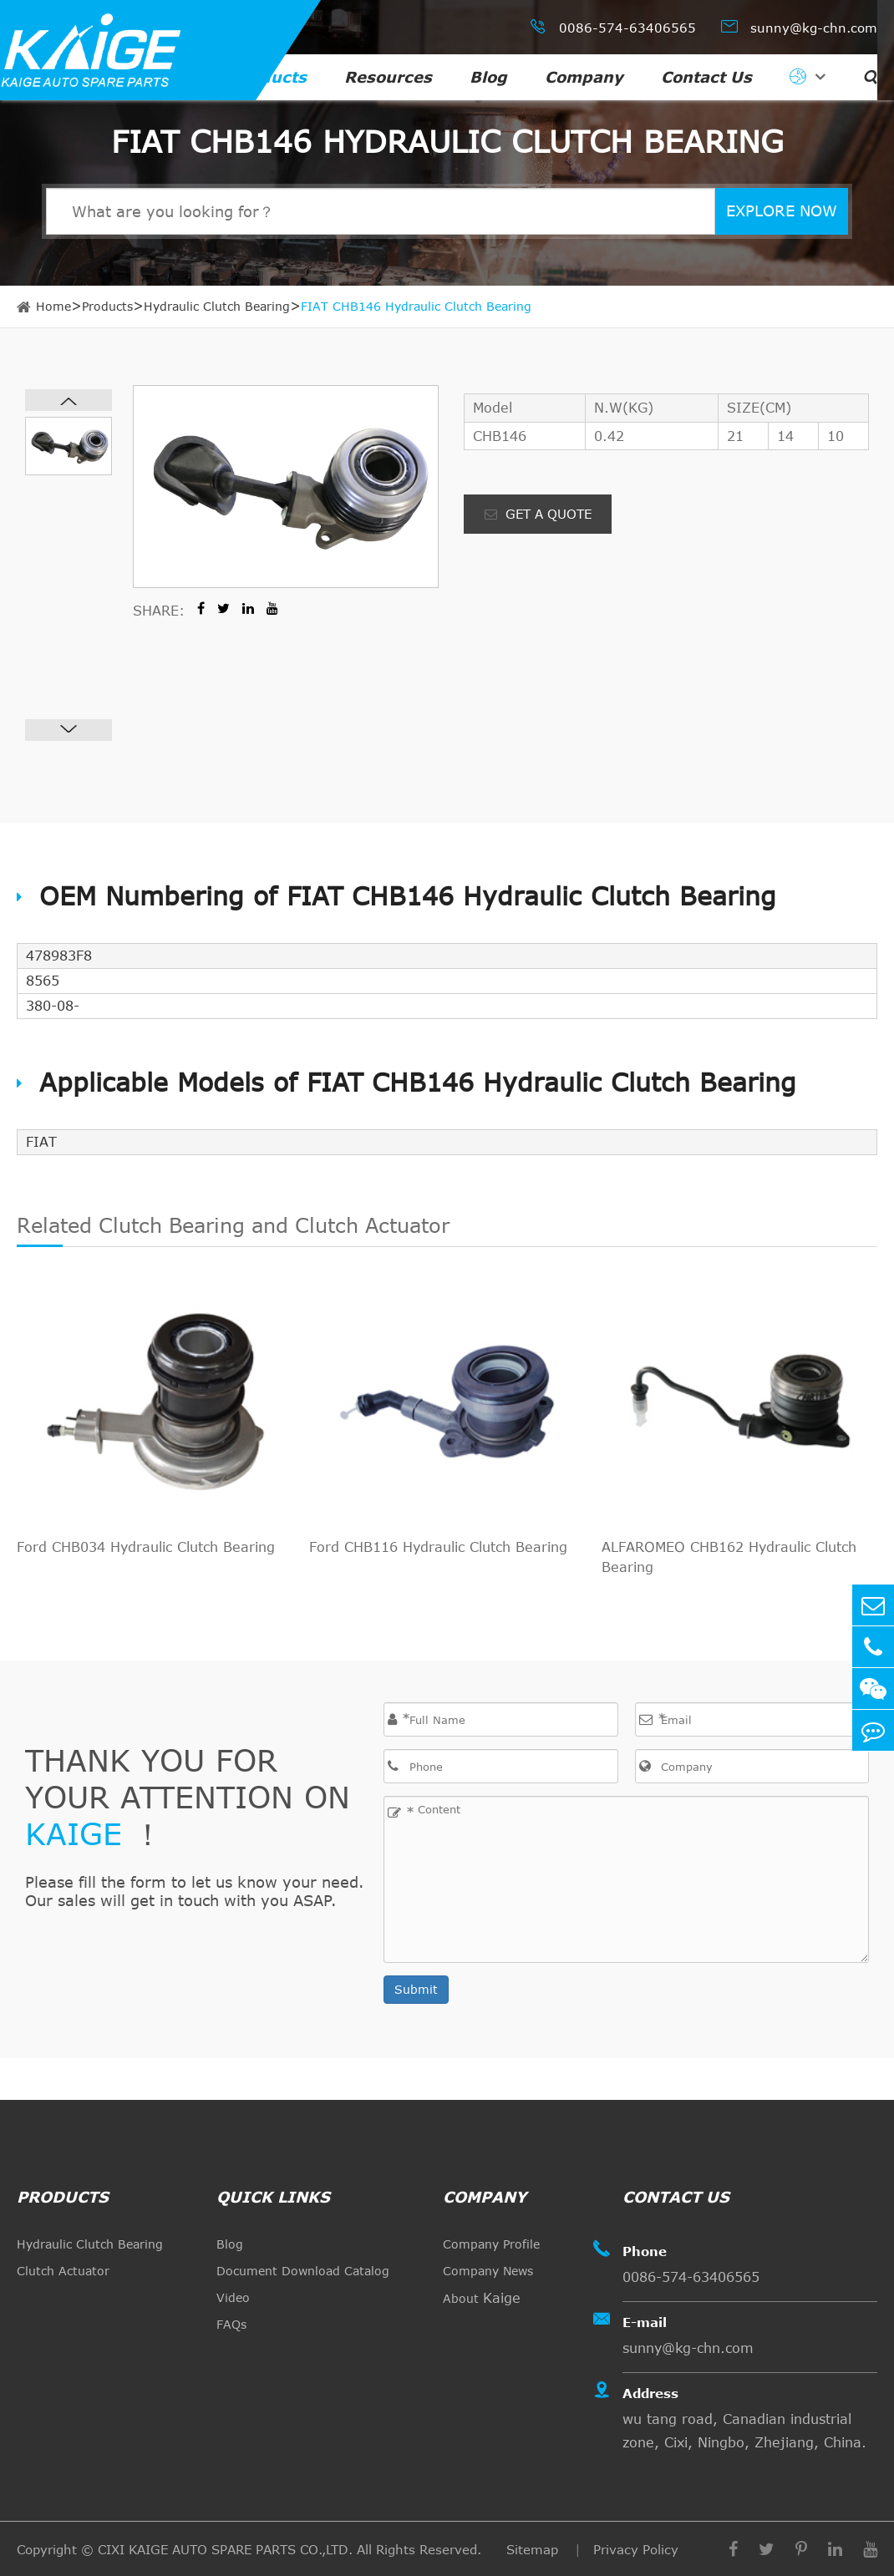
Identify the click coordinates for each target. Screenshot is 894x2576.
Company (584, 77)
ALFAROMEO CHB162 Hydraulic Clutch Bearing (729, 1557)
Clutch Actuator (63, 2271)
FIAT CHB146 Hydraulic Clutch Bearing (416, 306)
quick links (273, 2197)
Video (233, 2297)
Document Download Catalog (302, 2271)
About (482, 2297)
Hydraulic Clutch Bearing (217, 306)
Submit (416, 1989)
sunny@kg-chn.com (799, 26)
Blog (488, 77)
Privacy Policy (635, 2549)
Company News (488, 2271)
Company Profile (491, 2244)
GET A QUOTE (538, 513)
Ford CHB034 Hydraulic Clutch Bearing (146, 1546)
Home (53, 306)
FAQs (231, 2324)
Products (269, 77)
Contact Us (706, 77)
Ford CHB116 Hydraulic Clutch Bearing (438, 1546)
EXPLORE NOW (781, 210)
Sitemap (534, 2549)
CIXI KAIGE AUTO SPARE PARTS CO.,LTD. (225, 2549)
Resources (388, 77)
